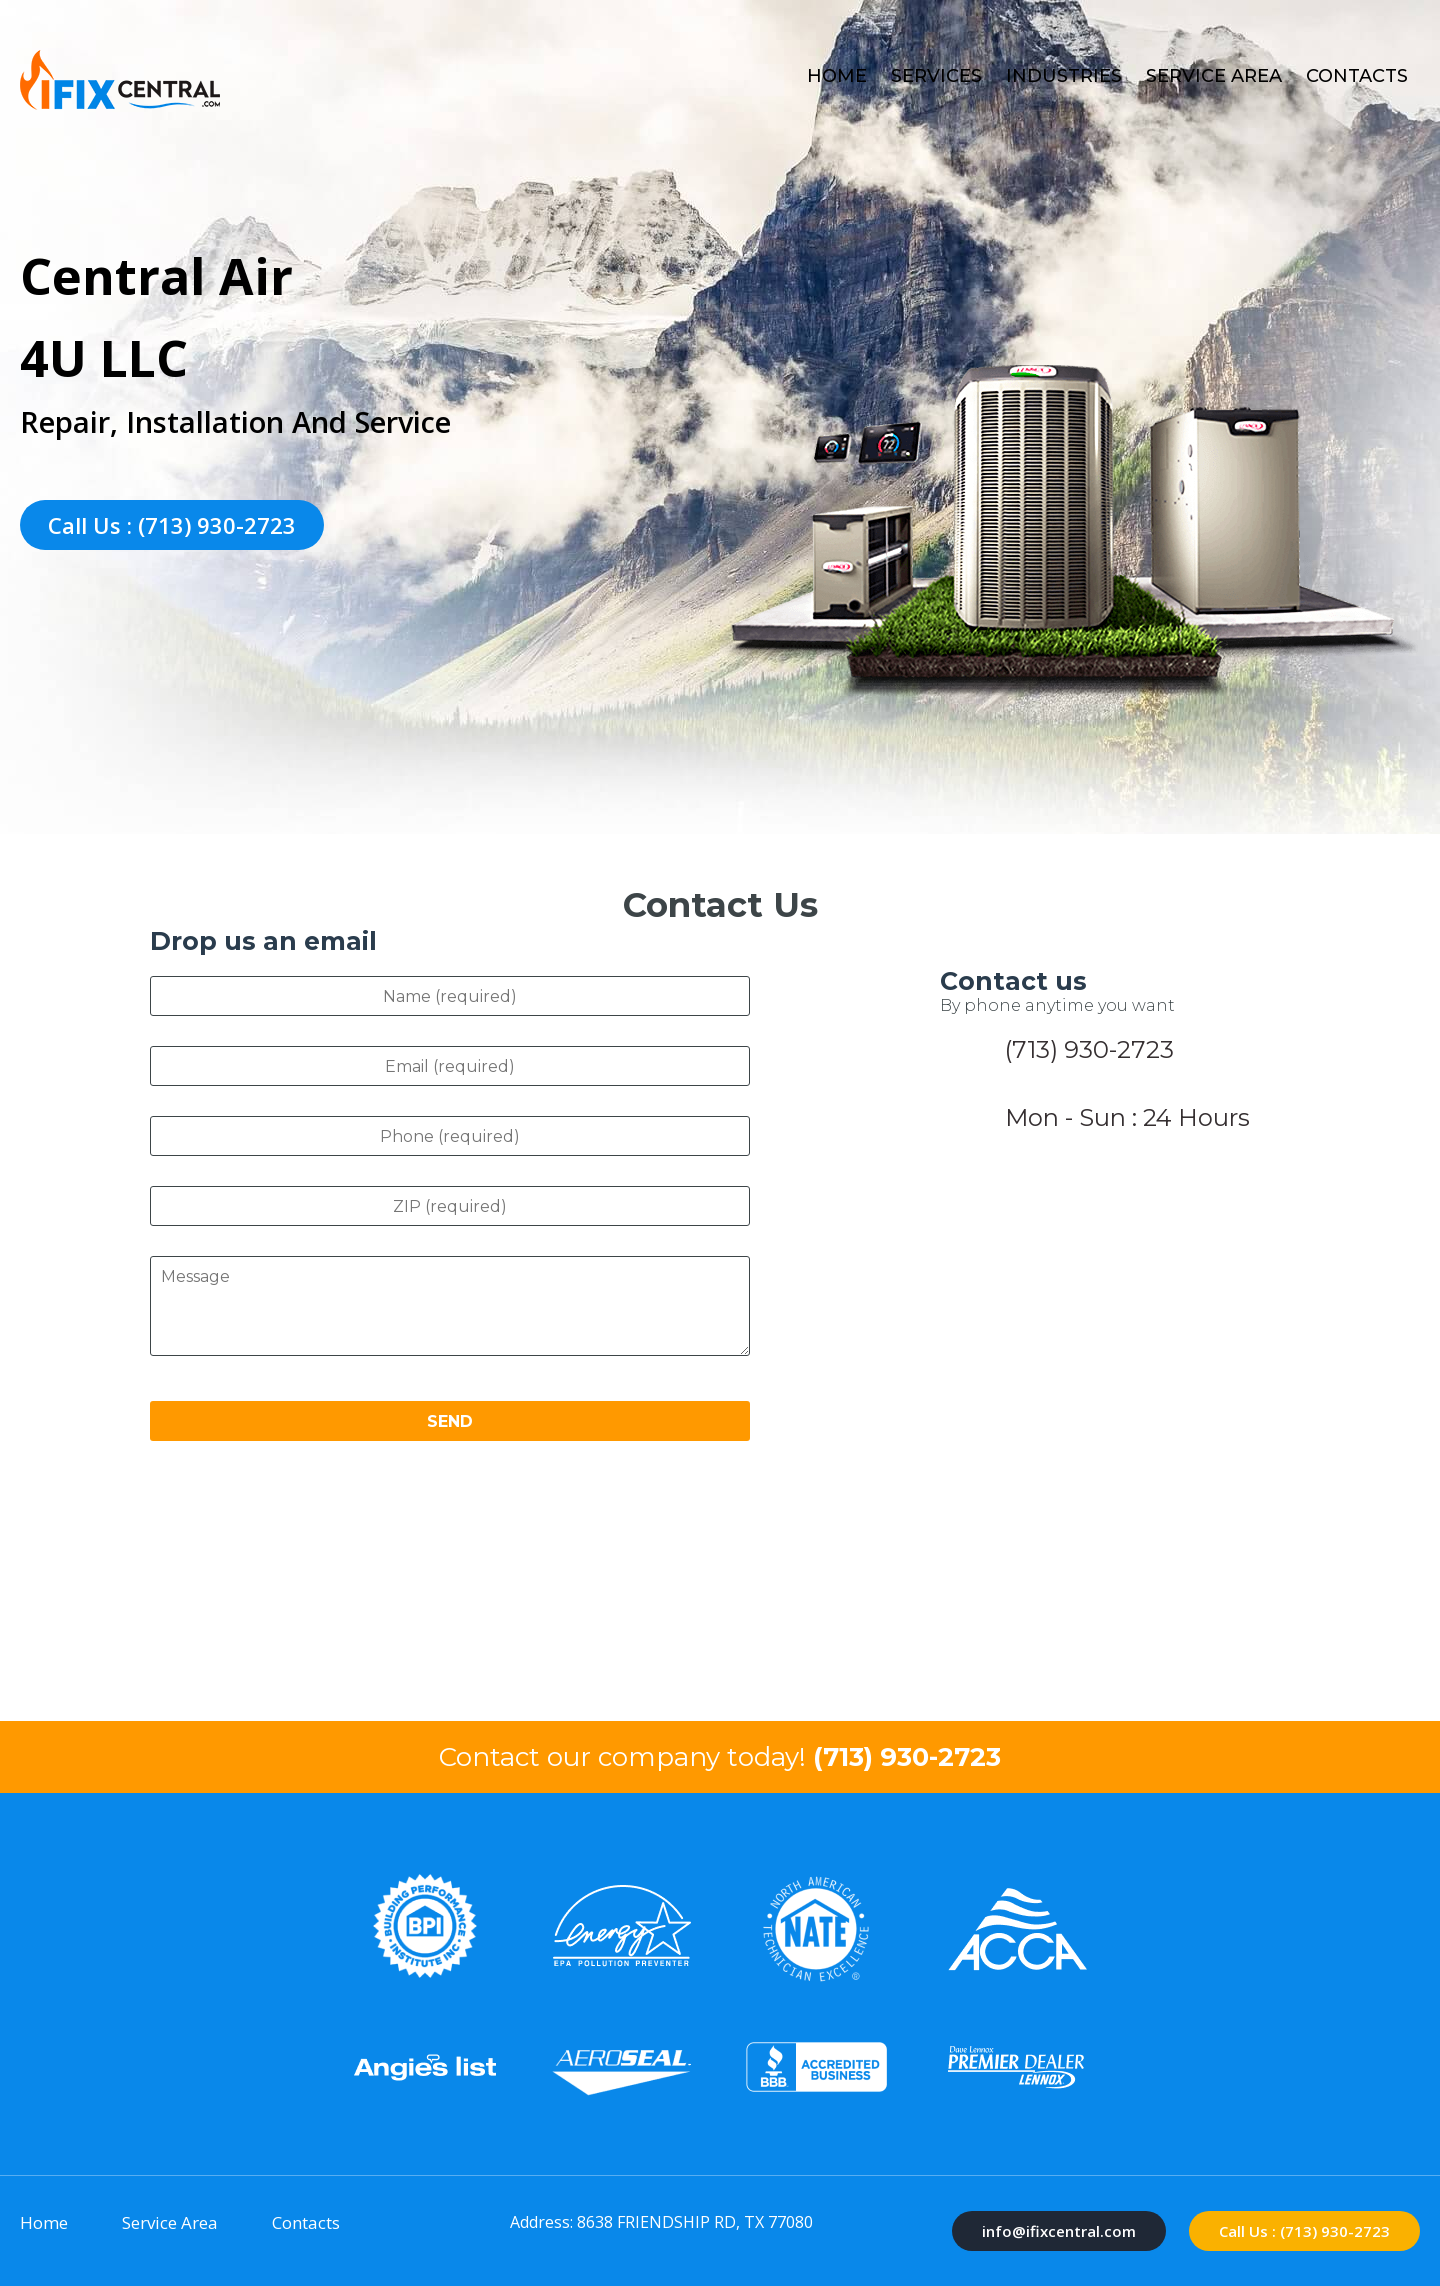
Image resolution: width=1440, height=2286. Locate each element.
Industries (1064, 76)
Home (837, 76)
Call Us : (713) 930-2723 (172, 525)
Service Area (1214, 76)
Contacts (1357, 76)
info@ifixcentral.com (1059, 2231)
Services (936, 76)
